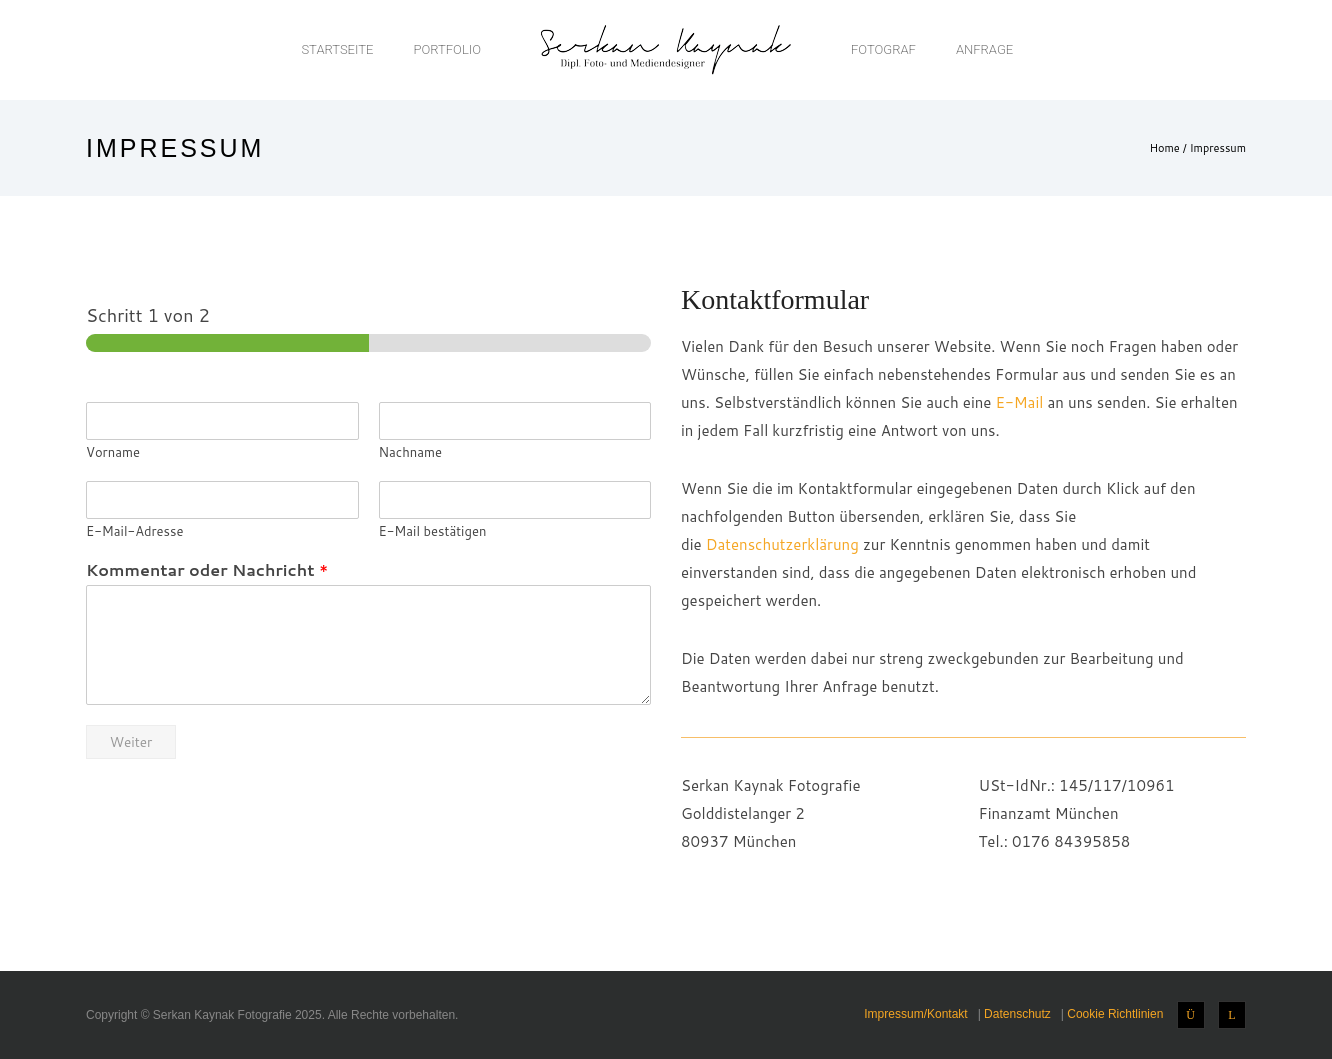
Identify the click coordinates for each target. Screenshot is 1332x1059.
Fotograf (883, 49)
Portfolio (447, 49)
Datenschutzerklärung (782, 544)
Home (1164, 148)
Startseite (337, 49)
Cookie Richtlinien (1115, 1014)
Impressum (1218, 148)
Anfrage (984, 49)
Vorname (113, 452)
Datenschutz (1017, 1014)
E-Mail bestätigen (433, 531)
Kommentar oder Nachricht (207, 570)
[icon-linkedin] (1232, 1015)
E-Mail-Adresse (134, 531)
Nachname (410, 452)
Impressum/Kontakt (915, 1014)
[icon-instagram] (1196, 1015)
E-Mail (1020, 402)
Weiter (131, 741)
